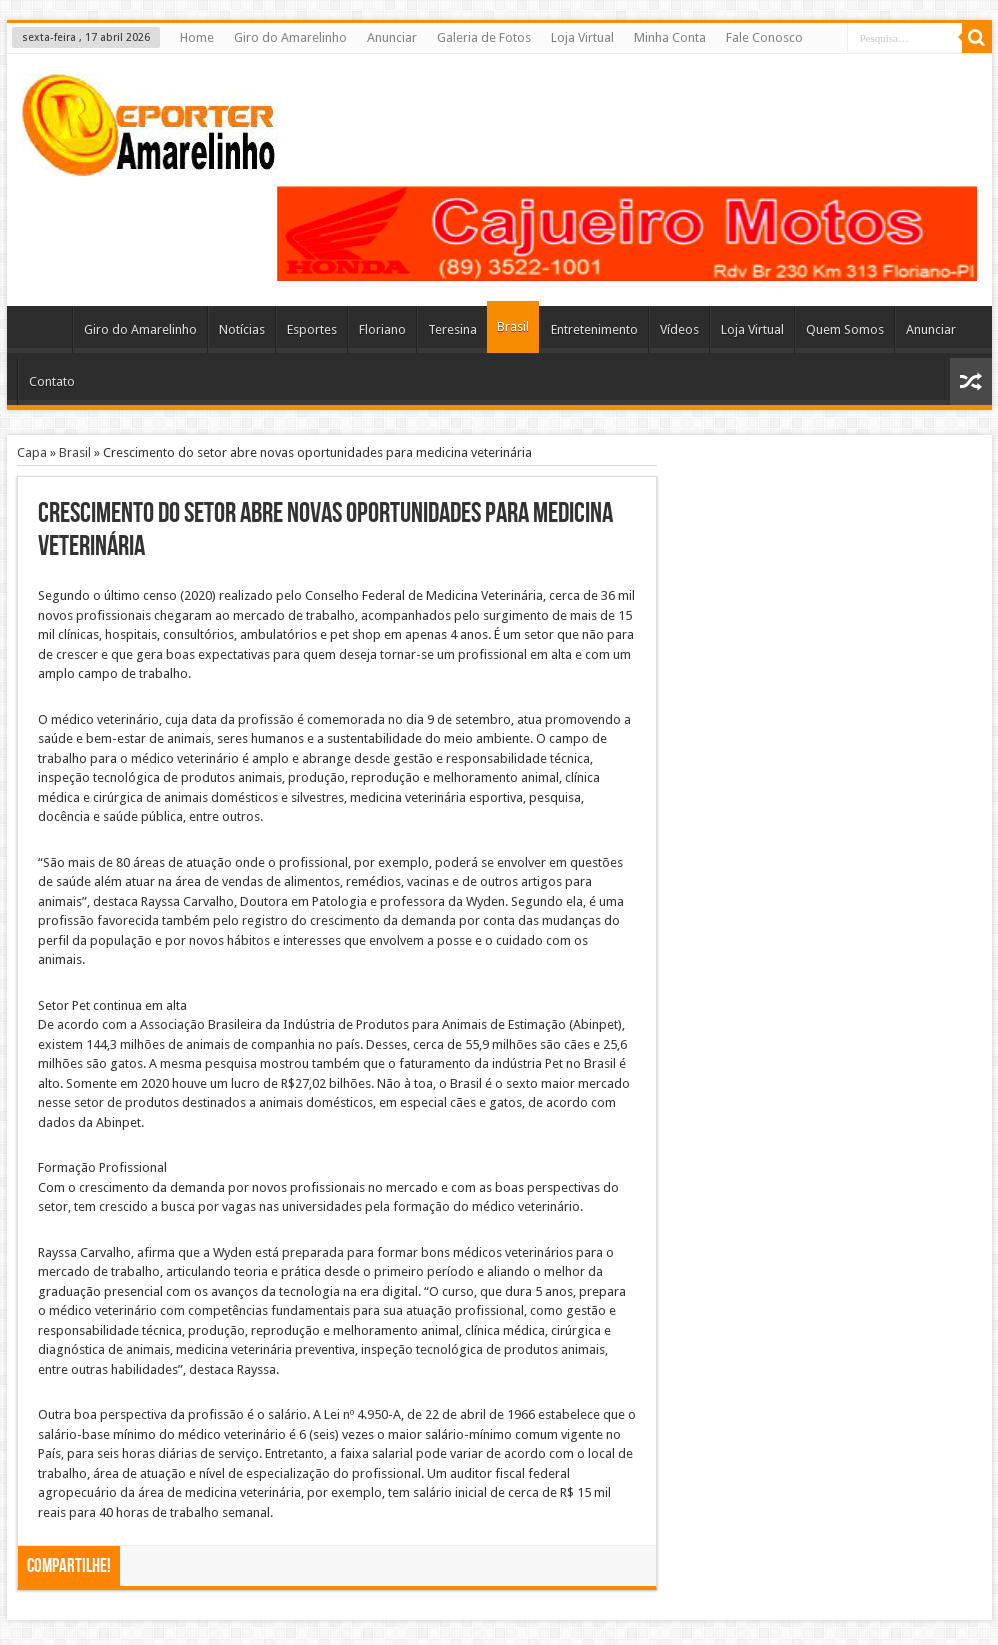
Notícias (242, 329)
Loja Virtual (582, 37)
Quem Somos (845, 329)
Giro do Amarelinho (290, 37)
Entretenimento (594, 329)
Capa (32, 452)
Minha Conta (670, 37)
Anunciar (392, 37)
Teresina (452, 329)
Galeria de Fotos (484, 37)
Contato (52, 381)
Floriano (382, 329)
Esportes (312, 329)
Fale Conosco (764, 37)
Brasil (513, 326)
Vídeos (679, 329)
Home (197, 37)
